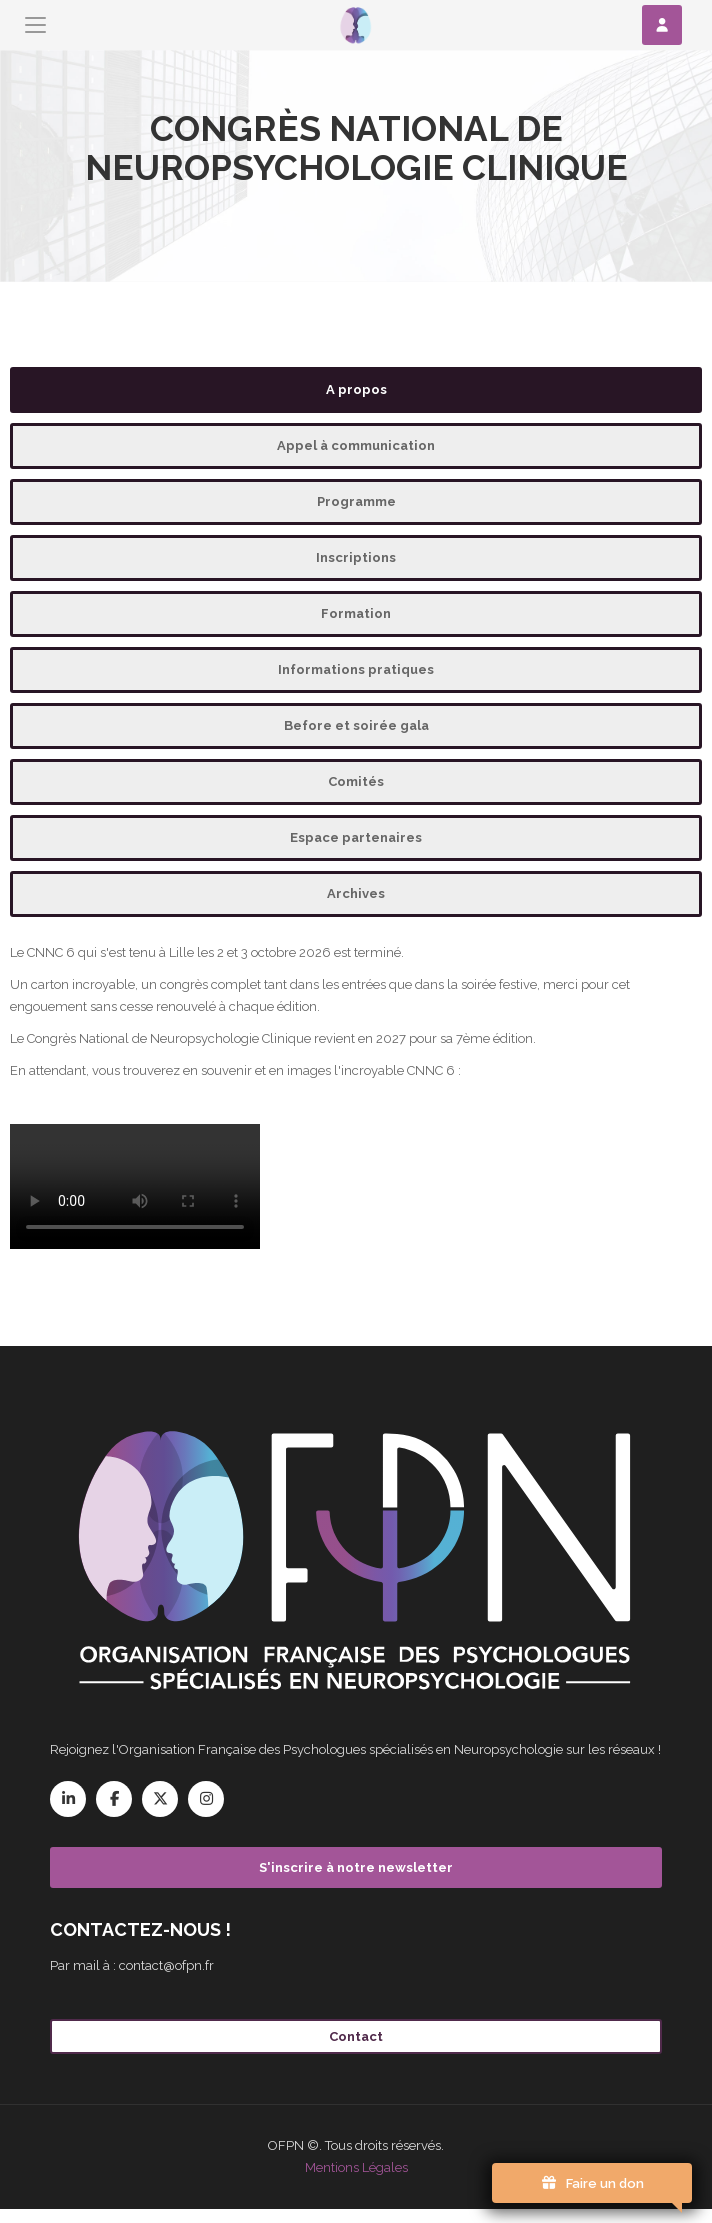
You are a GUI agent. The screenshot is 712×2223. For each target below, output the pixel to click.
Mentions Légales (356, 2167)
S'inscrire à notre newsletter (356, 1867)
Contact (356, 2036)
